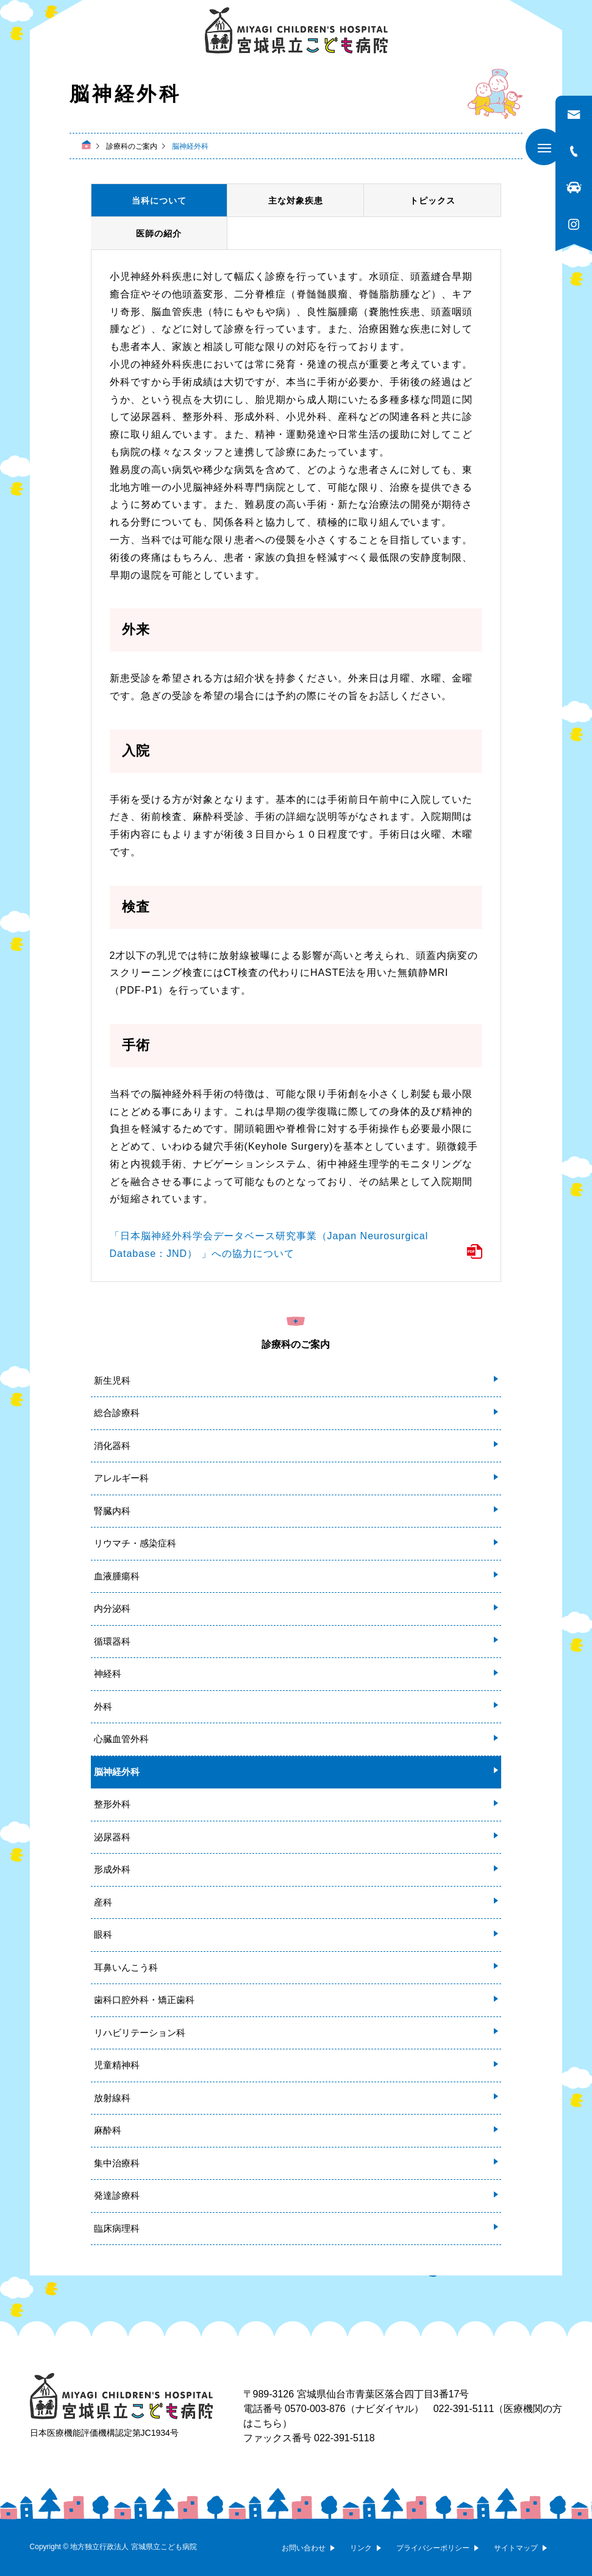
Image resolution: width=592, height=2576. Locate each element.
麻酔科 (107, 2130)
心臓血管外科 (121, 1739)
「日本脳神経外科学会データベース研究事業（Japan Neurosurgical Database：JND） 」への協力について (269, 1245)
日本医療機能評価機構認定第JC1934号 (104, 2433)
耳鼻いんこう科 (126, 1967)
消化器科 (112, 1445)
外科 (103, 1706)
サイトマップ (516, 2548)
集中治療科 (117, 2163)
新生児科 (112, 1380)
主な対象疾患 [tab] (295, 200)
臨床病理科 (117, 2228)
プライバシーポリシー (432, 2548)
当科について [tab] (159, 200)
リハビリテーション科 (139, 2032)
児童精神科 (117, 2065)
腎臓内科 (112, 1511)
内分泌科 (112, 1608)
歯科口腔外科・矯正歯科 (144, 1999)
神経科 (107, 1673)
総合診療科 (117, 1412)
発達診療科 (117, 2195)
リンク (361, 2548)
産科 (103, 1902)
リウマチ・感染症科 (135, 1543)
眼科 (103, 1934)
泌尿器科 (112, 1837)
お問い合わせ (304, 2548)
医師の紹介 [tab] (159, 233)
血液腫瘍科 (117, 1576)
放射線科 (112, 2098)
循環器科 (112, 1641)
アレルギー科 (121, 1478)
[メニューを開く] (544, 147)
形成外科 (112, 1869)
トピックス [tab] (432, 200)
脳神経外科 (117, 1772)
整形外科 (112, 1804)
